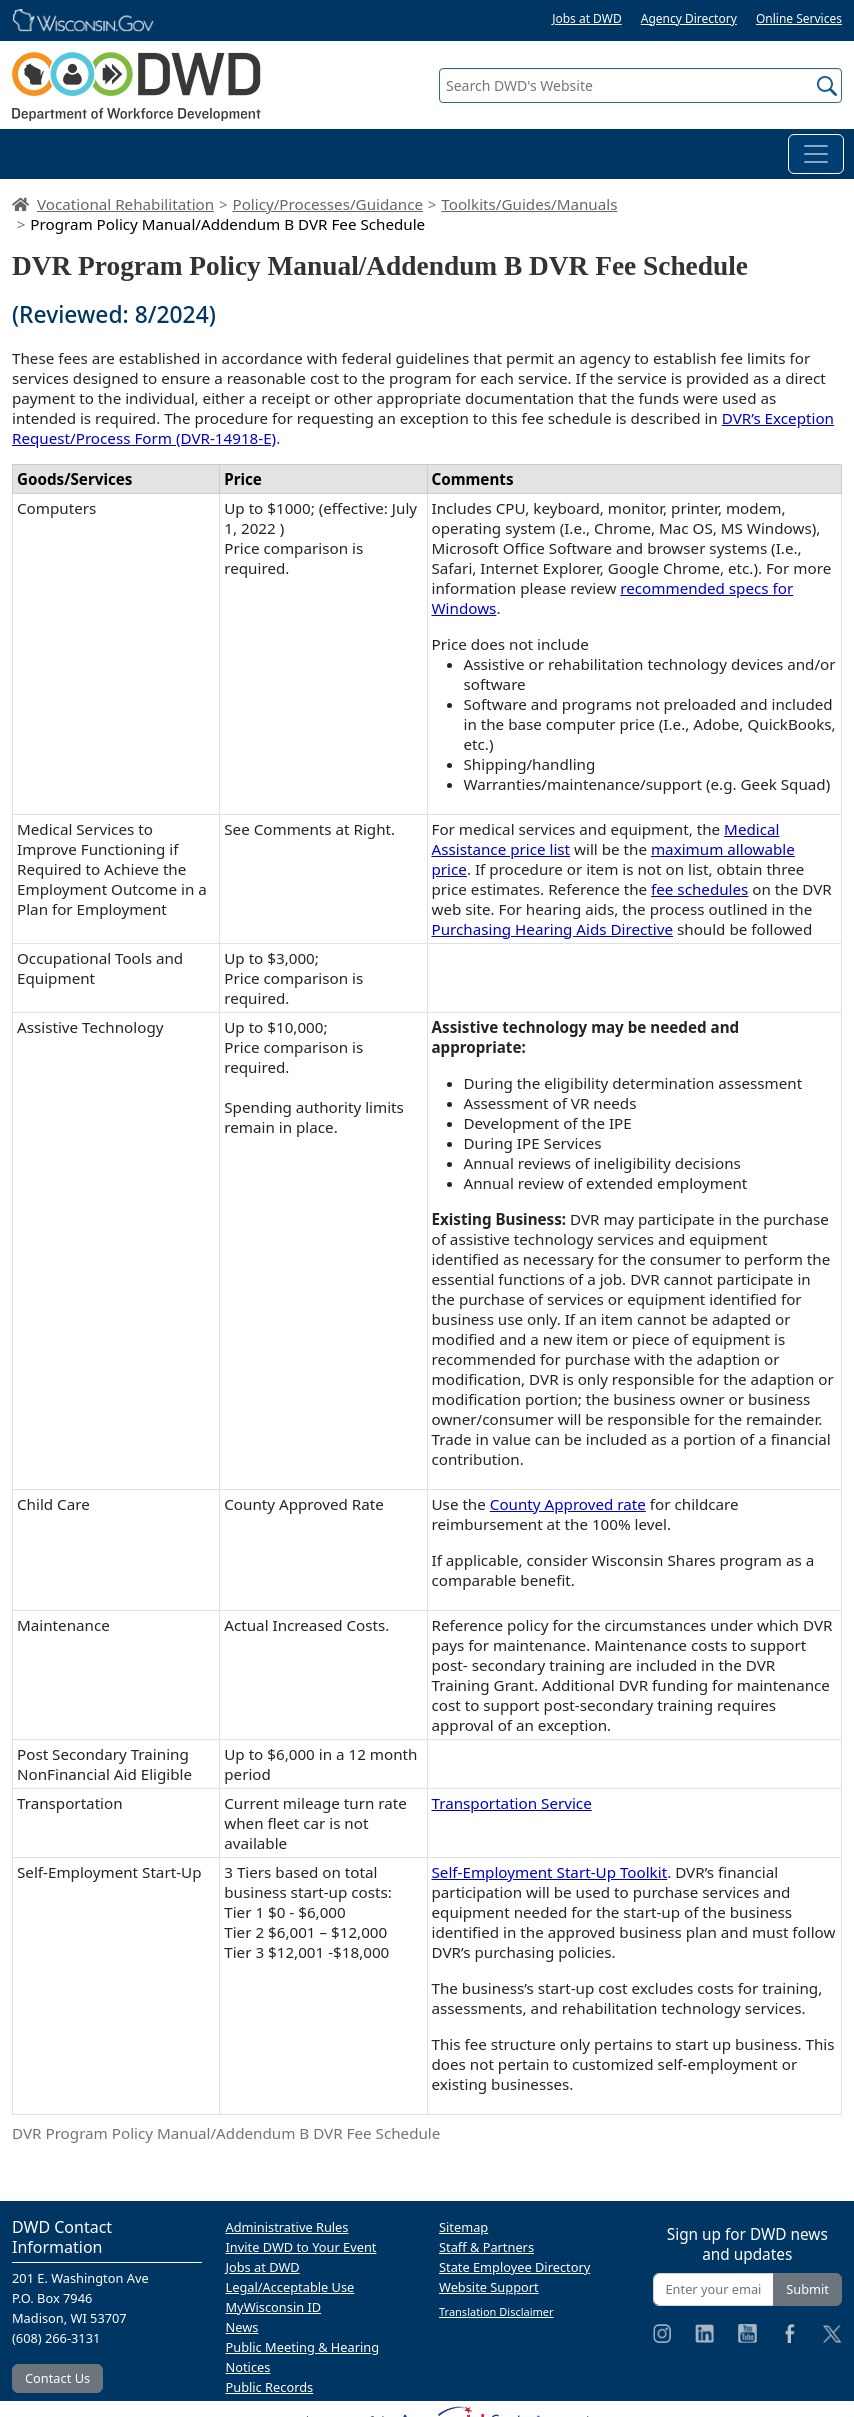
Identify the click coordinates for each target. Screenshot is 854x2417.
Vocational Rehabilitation (125, 204)
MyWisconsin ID (274, 2307)
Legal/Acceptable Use (290, 2287)
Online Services (799, 18)
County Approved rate (568, 1504)
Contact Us (57, 2378)
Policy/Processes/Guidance (327, 204)
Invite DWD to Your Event (301, 2247)
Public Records (270, 2387)
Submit (807, 2289)
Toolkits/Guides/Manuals (529, 204)
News (242, 2327)
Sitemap (463, 2227)
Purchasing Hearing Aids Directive (553, 929)
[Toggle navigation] (816, 154)
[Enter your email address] (714, 2289)
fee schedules (699, 889)
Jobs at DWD (587, 18)
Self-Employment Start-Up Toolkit (550, 1872)
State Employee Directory (514, 2267)
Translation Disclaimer (496, 2311)
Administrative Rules (287, 2227)
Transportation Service (512, 1803)
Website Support (489, 2287)
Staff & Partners (486, 2247)
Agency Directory (689, 18)
